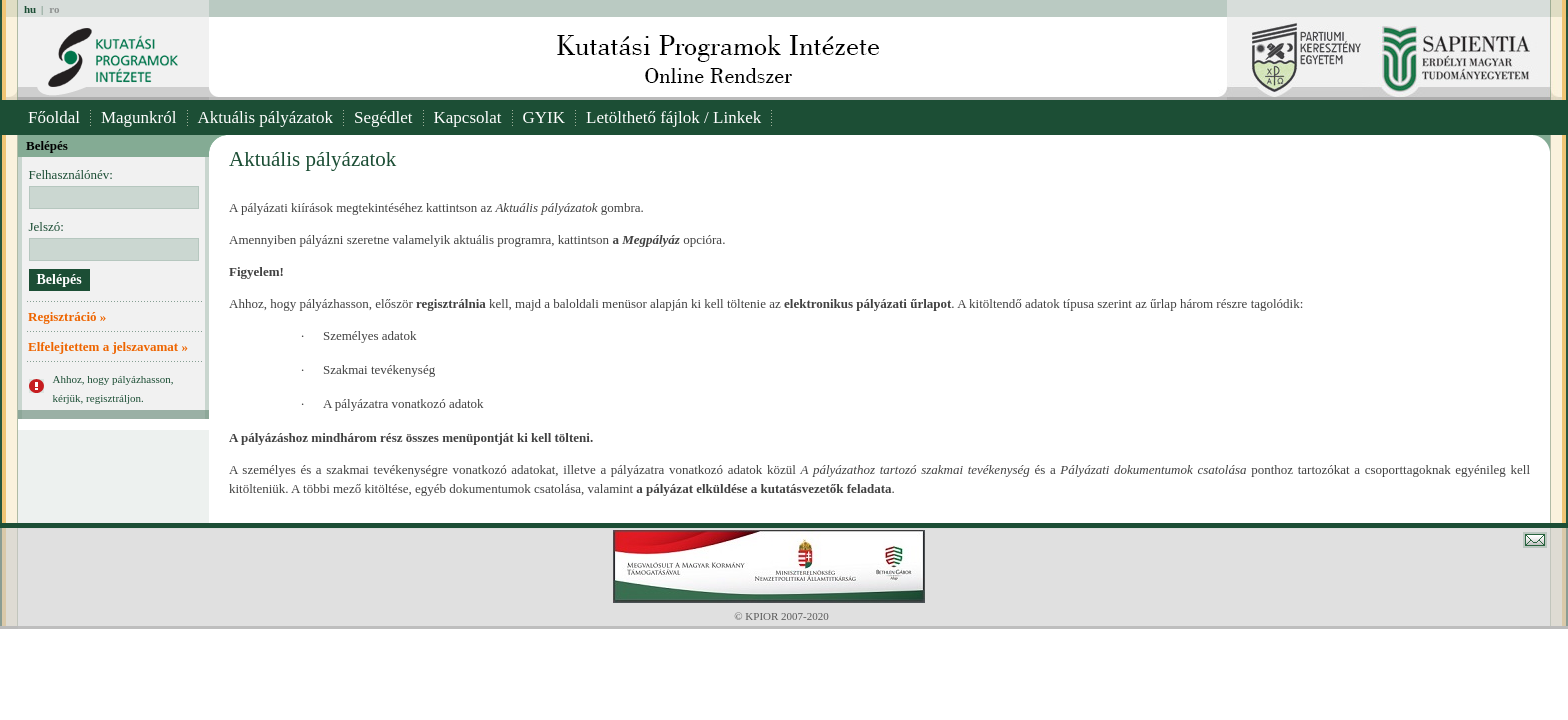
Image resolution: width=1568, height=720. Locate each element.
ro (54, 9)
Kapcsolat (468, 117)
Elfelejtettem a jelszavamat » (108, 346)
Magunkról (139, 117)
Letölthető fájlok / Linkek (673, 117)
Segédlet (383, 117)
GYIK (544, 117)
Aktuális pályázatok (266, 117)
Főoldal (54, 117)
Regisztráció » (67, 316)
